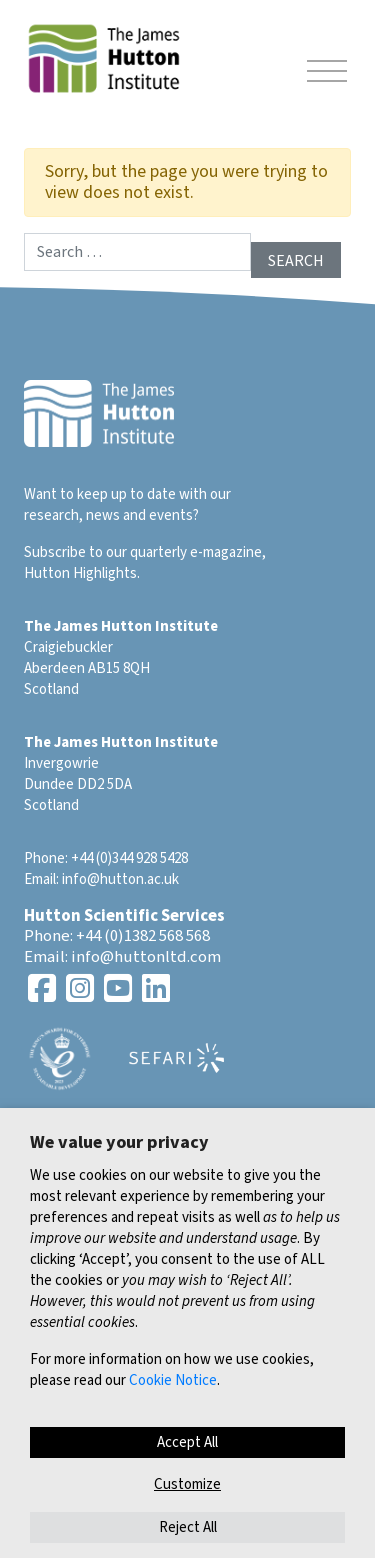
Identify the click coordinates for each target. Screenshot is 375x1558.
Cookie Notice (173, 1380)
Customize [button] (187, 1484)
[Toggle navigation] (327, 74)
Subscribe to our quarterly (105, 552)
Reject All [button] (188, 1527)
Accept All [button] (187, 1442)
